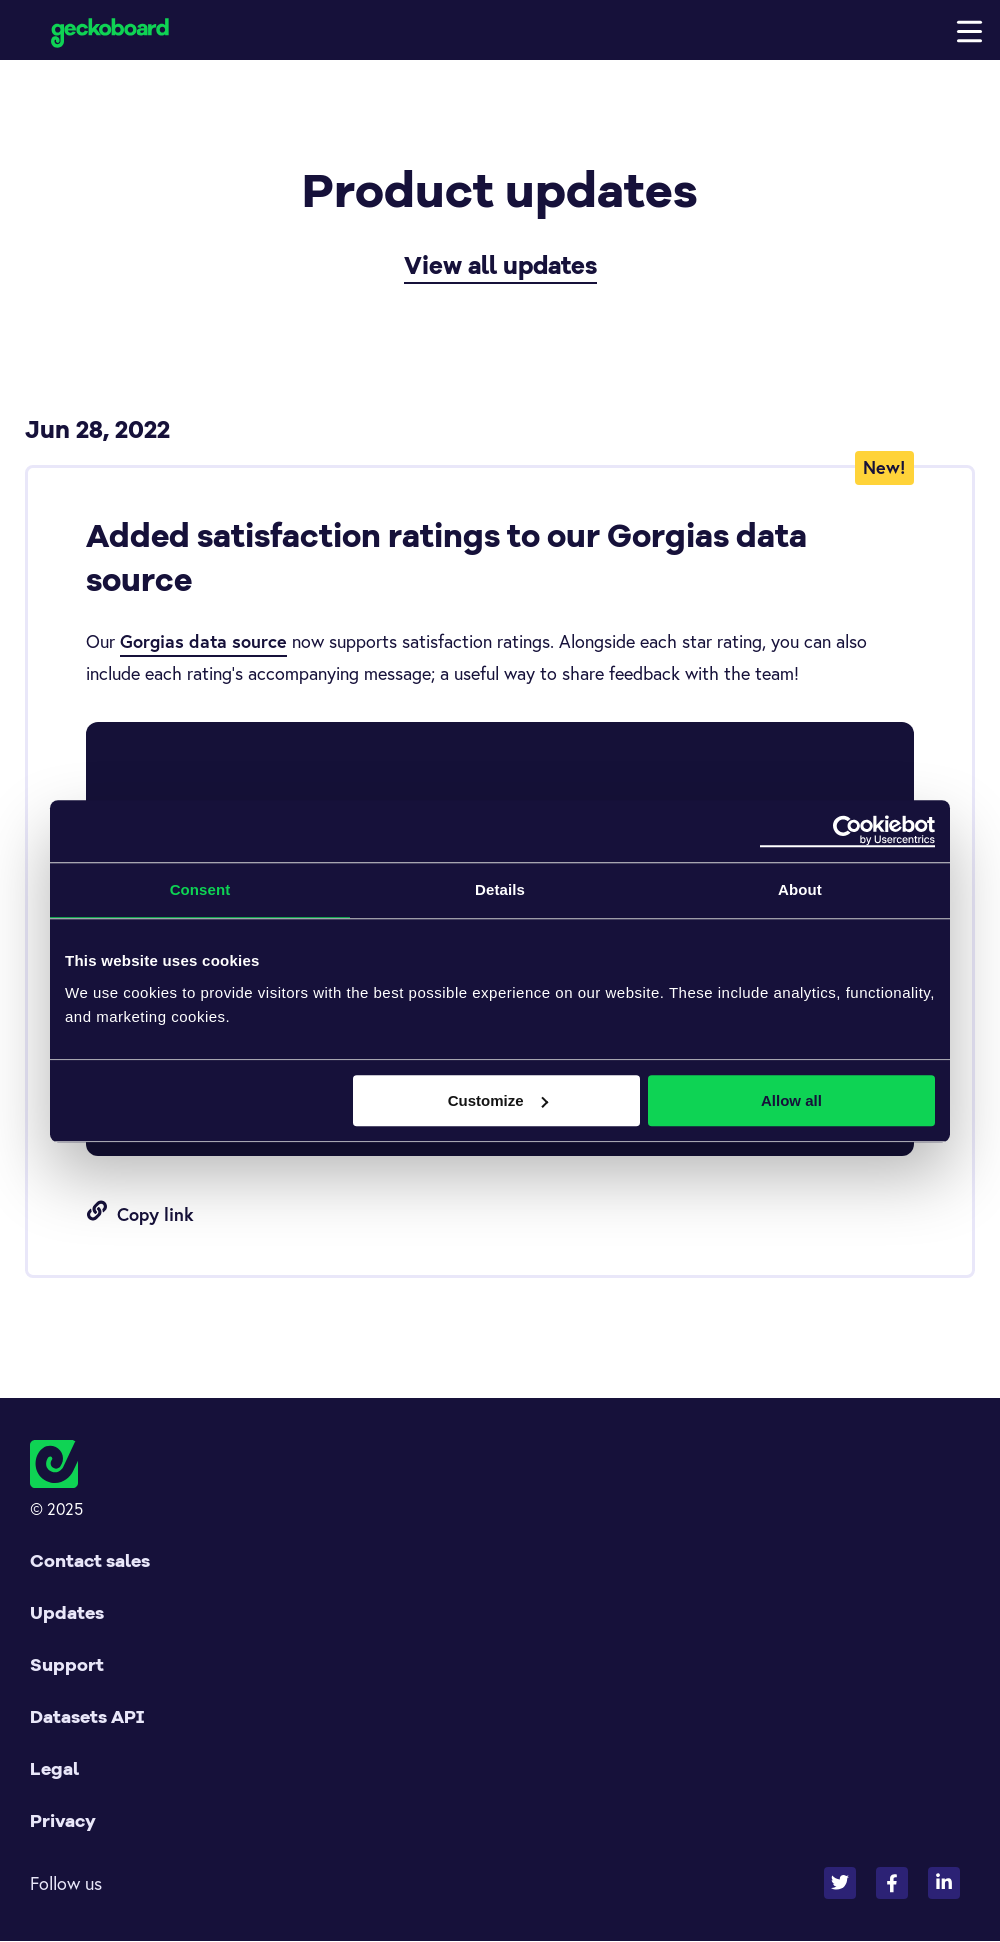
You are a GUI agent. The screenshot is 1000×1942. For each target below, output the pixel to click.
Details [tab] (500, 889)
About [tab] (800, 889)
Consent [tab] (200, 889)
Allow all (791, 1100)
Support (67, 1665)
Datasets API (87, 1717)
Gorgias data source (203, 642)
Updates (67, 1613)
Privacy (63, 1821)
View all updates (500, 266)
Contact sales (90, 1561)
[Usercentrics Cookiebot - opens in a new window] (847, 831)
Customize (498, 1100)
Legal (54, 1769)
